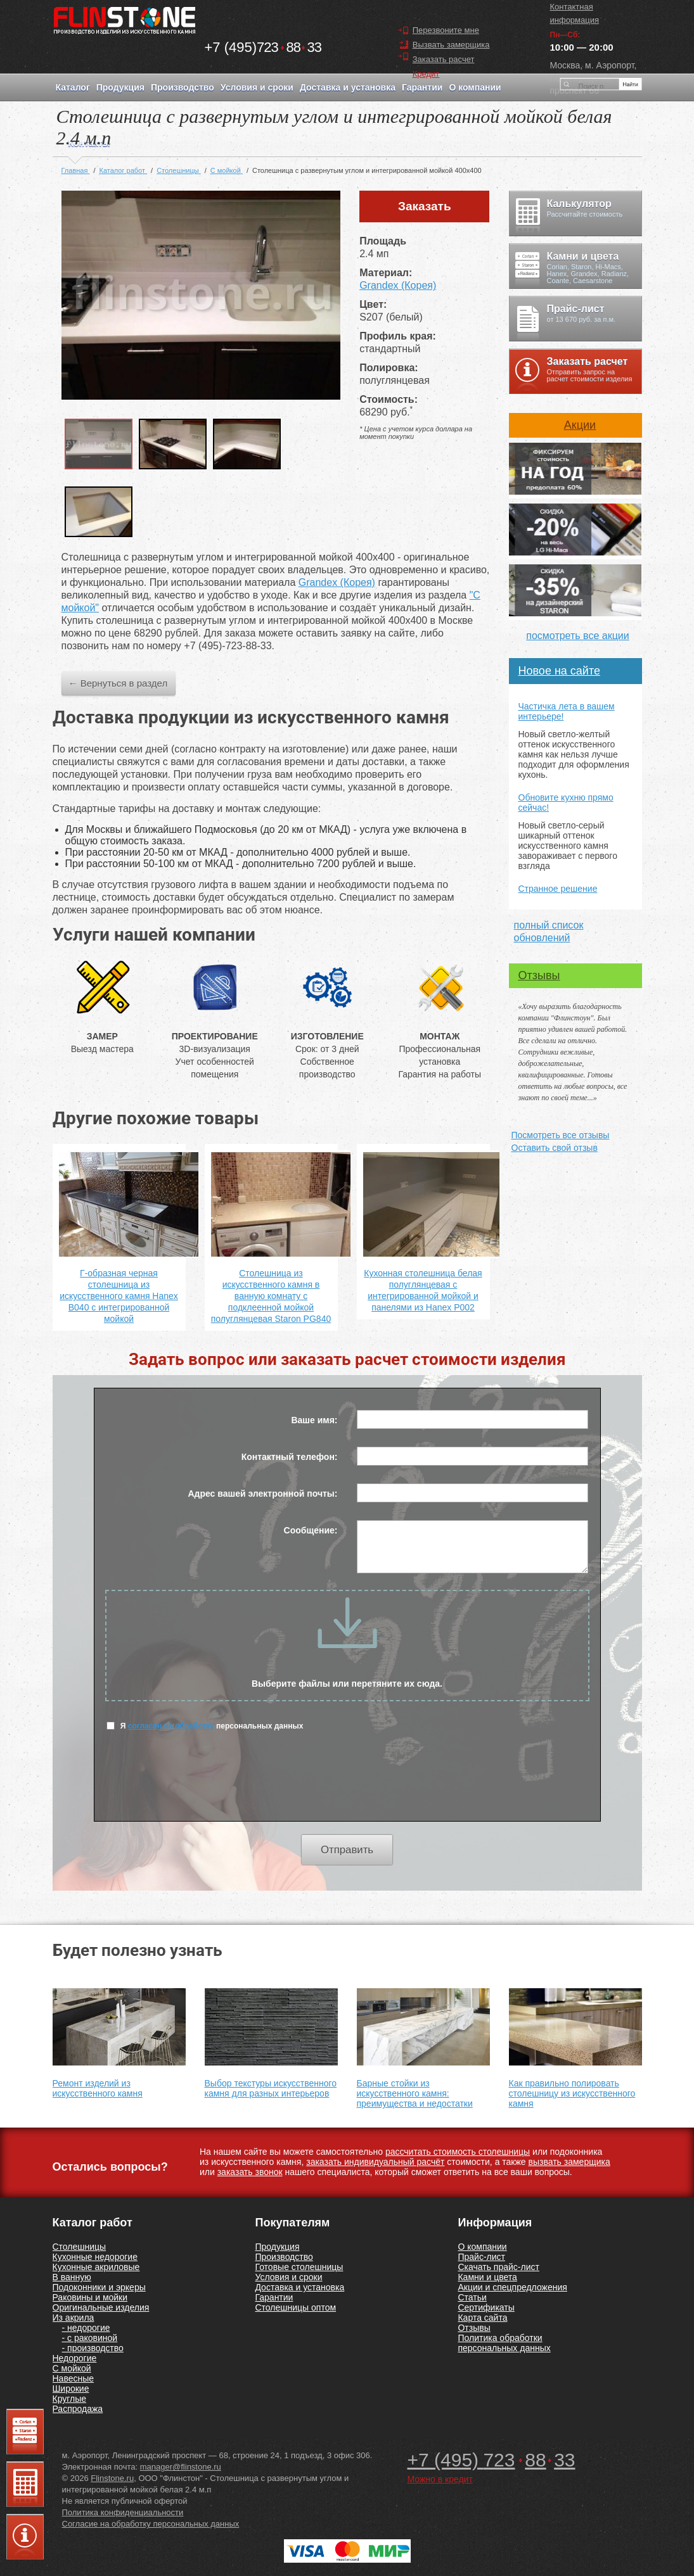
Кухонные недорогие (95, 2257)
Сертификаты (486, 2307)
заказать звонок (250, 2172)
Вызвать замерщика (451, 44)
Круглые (70, 2399)
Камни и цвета (487, 2277)
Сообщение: (311, 1530)
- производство (93, 2348)
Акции (580, 425)
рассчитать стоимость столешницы (457, 2152)
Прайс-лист (481, 2257)
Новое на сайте (559, 670)
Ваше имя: (314, 1420)
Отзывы (539, 975)
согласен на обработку (171, 1726)
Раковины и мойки (90, 2297)
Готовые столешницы (299, 2267)
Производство (283, 2257)
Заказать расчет (444, 59)
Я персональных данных (205, 1726)
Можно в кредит (440, 2479)
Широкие (71, 2388)
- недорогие (86, 2328)
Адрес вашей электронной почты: (262, 1493)
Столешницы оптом (295, 2307)
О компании (482, 2247)
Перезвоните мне (446, 30)
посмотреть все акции (577, 635)
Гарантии (274, 2297)
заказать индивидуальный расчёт (375, 2162)
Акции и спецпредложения (512, 2287)
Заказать (424, 206)
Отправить (347, 1850)
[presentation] (347, 1783)
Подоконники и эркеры (99, 2287)
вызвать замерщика (569, 2162)
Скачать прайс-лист (498, 2267)
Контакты (89, 143)
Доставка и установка (299, 2287)
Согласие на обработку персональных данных (151, 2523)
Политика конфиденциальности (123, 2512)
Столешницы (79, 2247)
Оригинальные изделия (101, 2307)
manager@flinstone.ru (180, 2466)
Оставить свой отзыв (554, 1148)
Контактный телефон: (289, 1457)
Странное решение (558, 889)
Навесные (73, 2378)
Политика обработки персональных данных (504, 2343)
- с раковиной (90, 2338)
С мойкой (72, 2368)
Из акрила (73, 2318)
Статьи (472, 2297)
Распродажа (78, 2409)
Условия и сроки (288, 2277)
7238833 (263, 47)
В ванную (72, 2277)
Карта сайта (482, 2318)
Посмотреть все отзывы (560, 1135)
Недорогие (75, 2358)
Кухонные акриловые (96, 2267)
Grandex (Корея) (397, 285)
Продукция (277, 2247)
